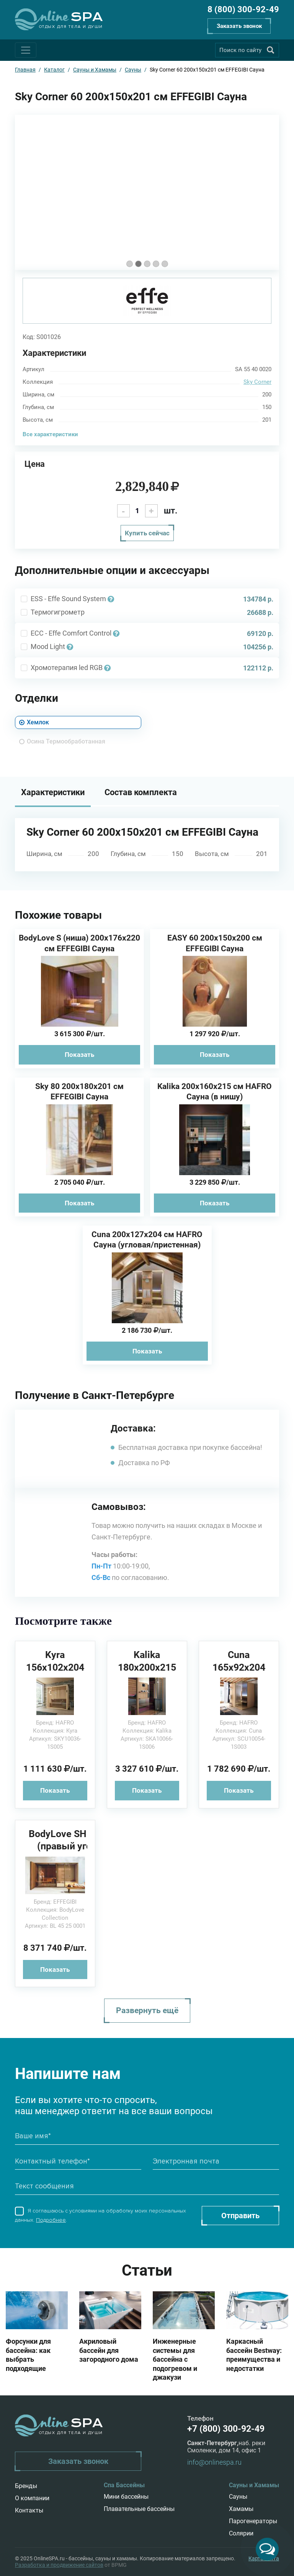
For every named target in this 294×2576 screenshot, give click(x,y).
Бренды (26, 2486)
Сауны (238, 2496)
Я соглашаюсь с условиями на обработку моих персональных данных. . (100, 2215)
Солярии (241, 2533)
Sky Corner (257, 381)
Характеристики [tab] (53, 792)
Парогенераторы (253, 2521)
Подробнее (51, 2220)
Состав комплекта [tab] (141, 792)
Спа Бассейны (124, 2485)
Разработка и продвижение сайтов (59, 2565)
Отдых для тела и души (71, 26)
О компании (32, 2498)
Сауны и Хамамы (254, 2485)
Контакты (29, 2510)
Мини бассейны (126, 2496)
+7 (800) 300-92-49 (226, 2429)
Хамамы (241, 2508)
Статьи (147, 2270)
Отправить (240, 2215)
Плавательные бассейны (139, 2508)
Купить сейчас (147, 533)
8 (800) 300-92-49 (243, 9)
